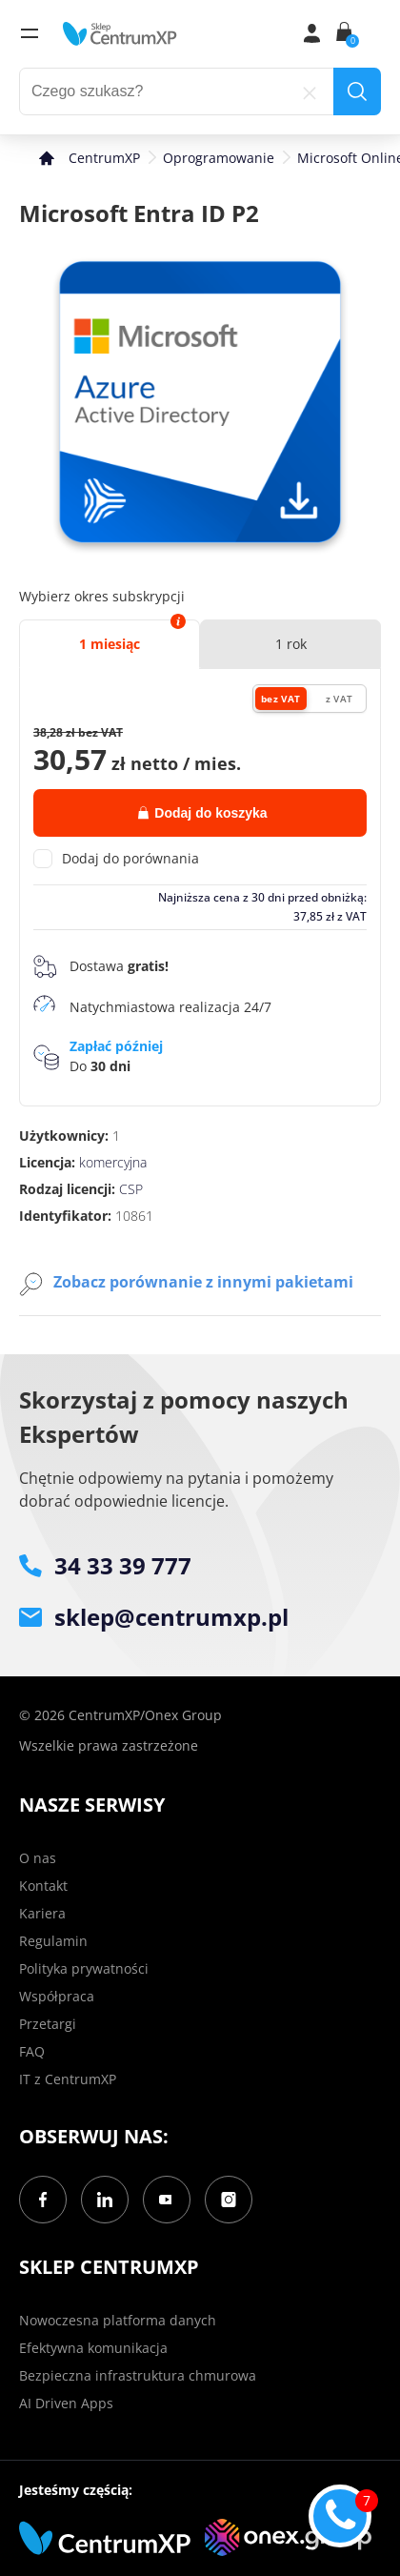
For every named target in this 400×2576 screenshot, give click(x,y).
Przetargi (47, 2024)
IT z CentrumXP (67, 2079)
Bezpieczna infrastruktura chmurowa (137, 2375)
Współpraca (56, 1996)
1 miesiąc (109, 644)
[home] (120, 33)
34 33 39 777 (105, 1565)
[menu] (29, 33)
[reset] (309, 91)
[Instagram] (228, 2199)
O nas (37, 1858)
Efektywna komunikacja (93, 2348)
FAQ (32, 2051)
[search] (357, 91)
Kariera (42, 1913)
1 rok (291, 644)
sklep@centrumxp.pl (154, 1617)
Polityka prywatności (84, 1968)
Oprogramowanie (218, 158)
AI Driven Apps (66, 2403)
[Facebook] (43, 2199)
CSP (131, 1189)
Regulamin (53, 1941)
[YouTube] (166, 2199)
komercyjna (113, 1162)
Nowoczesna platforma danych (117, 2320)
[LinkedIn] (105, 2199)
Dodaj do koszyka (202, 813)
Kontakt (43, 1885)
